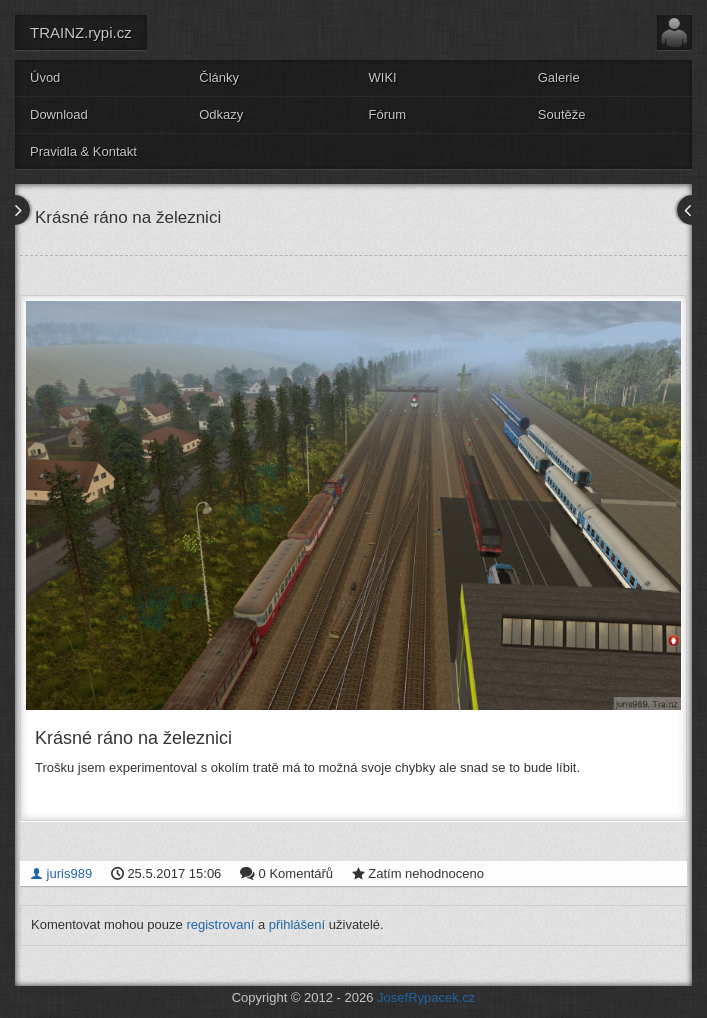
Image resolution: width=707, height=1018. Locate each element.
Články (219, 77)
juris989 (61, 873)
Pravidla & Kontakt (83, 151)
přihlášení (297, 924)
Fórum (388, 114)
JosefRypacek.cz (426, 997)
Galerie (559, 77)
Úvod (45, 77)
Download (59, 114)
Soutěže (562, 114)
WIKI (383, 77)
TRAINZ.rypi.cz (81, 32)
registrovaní (220, 924)
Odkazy (221, 114)
